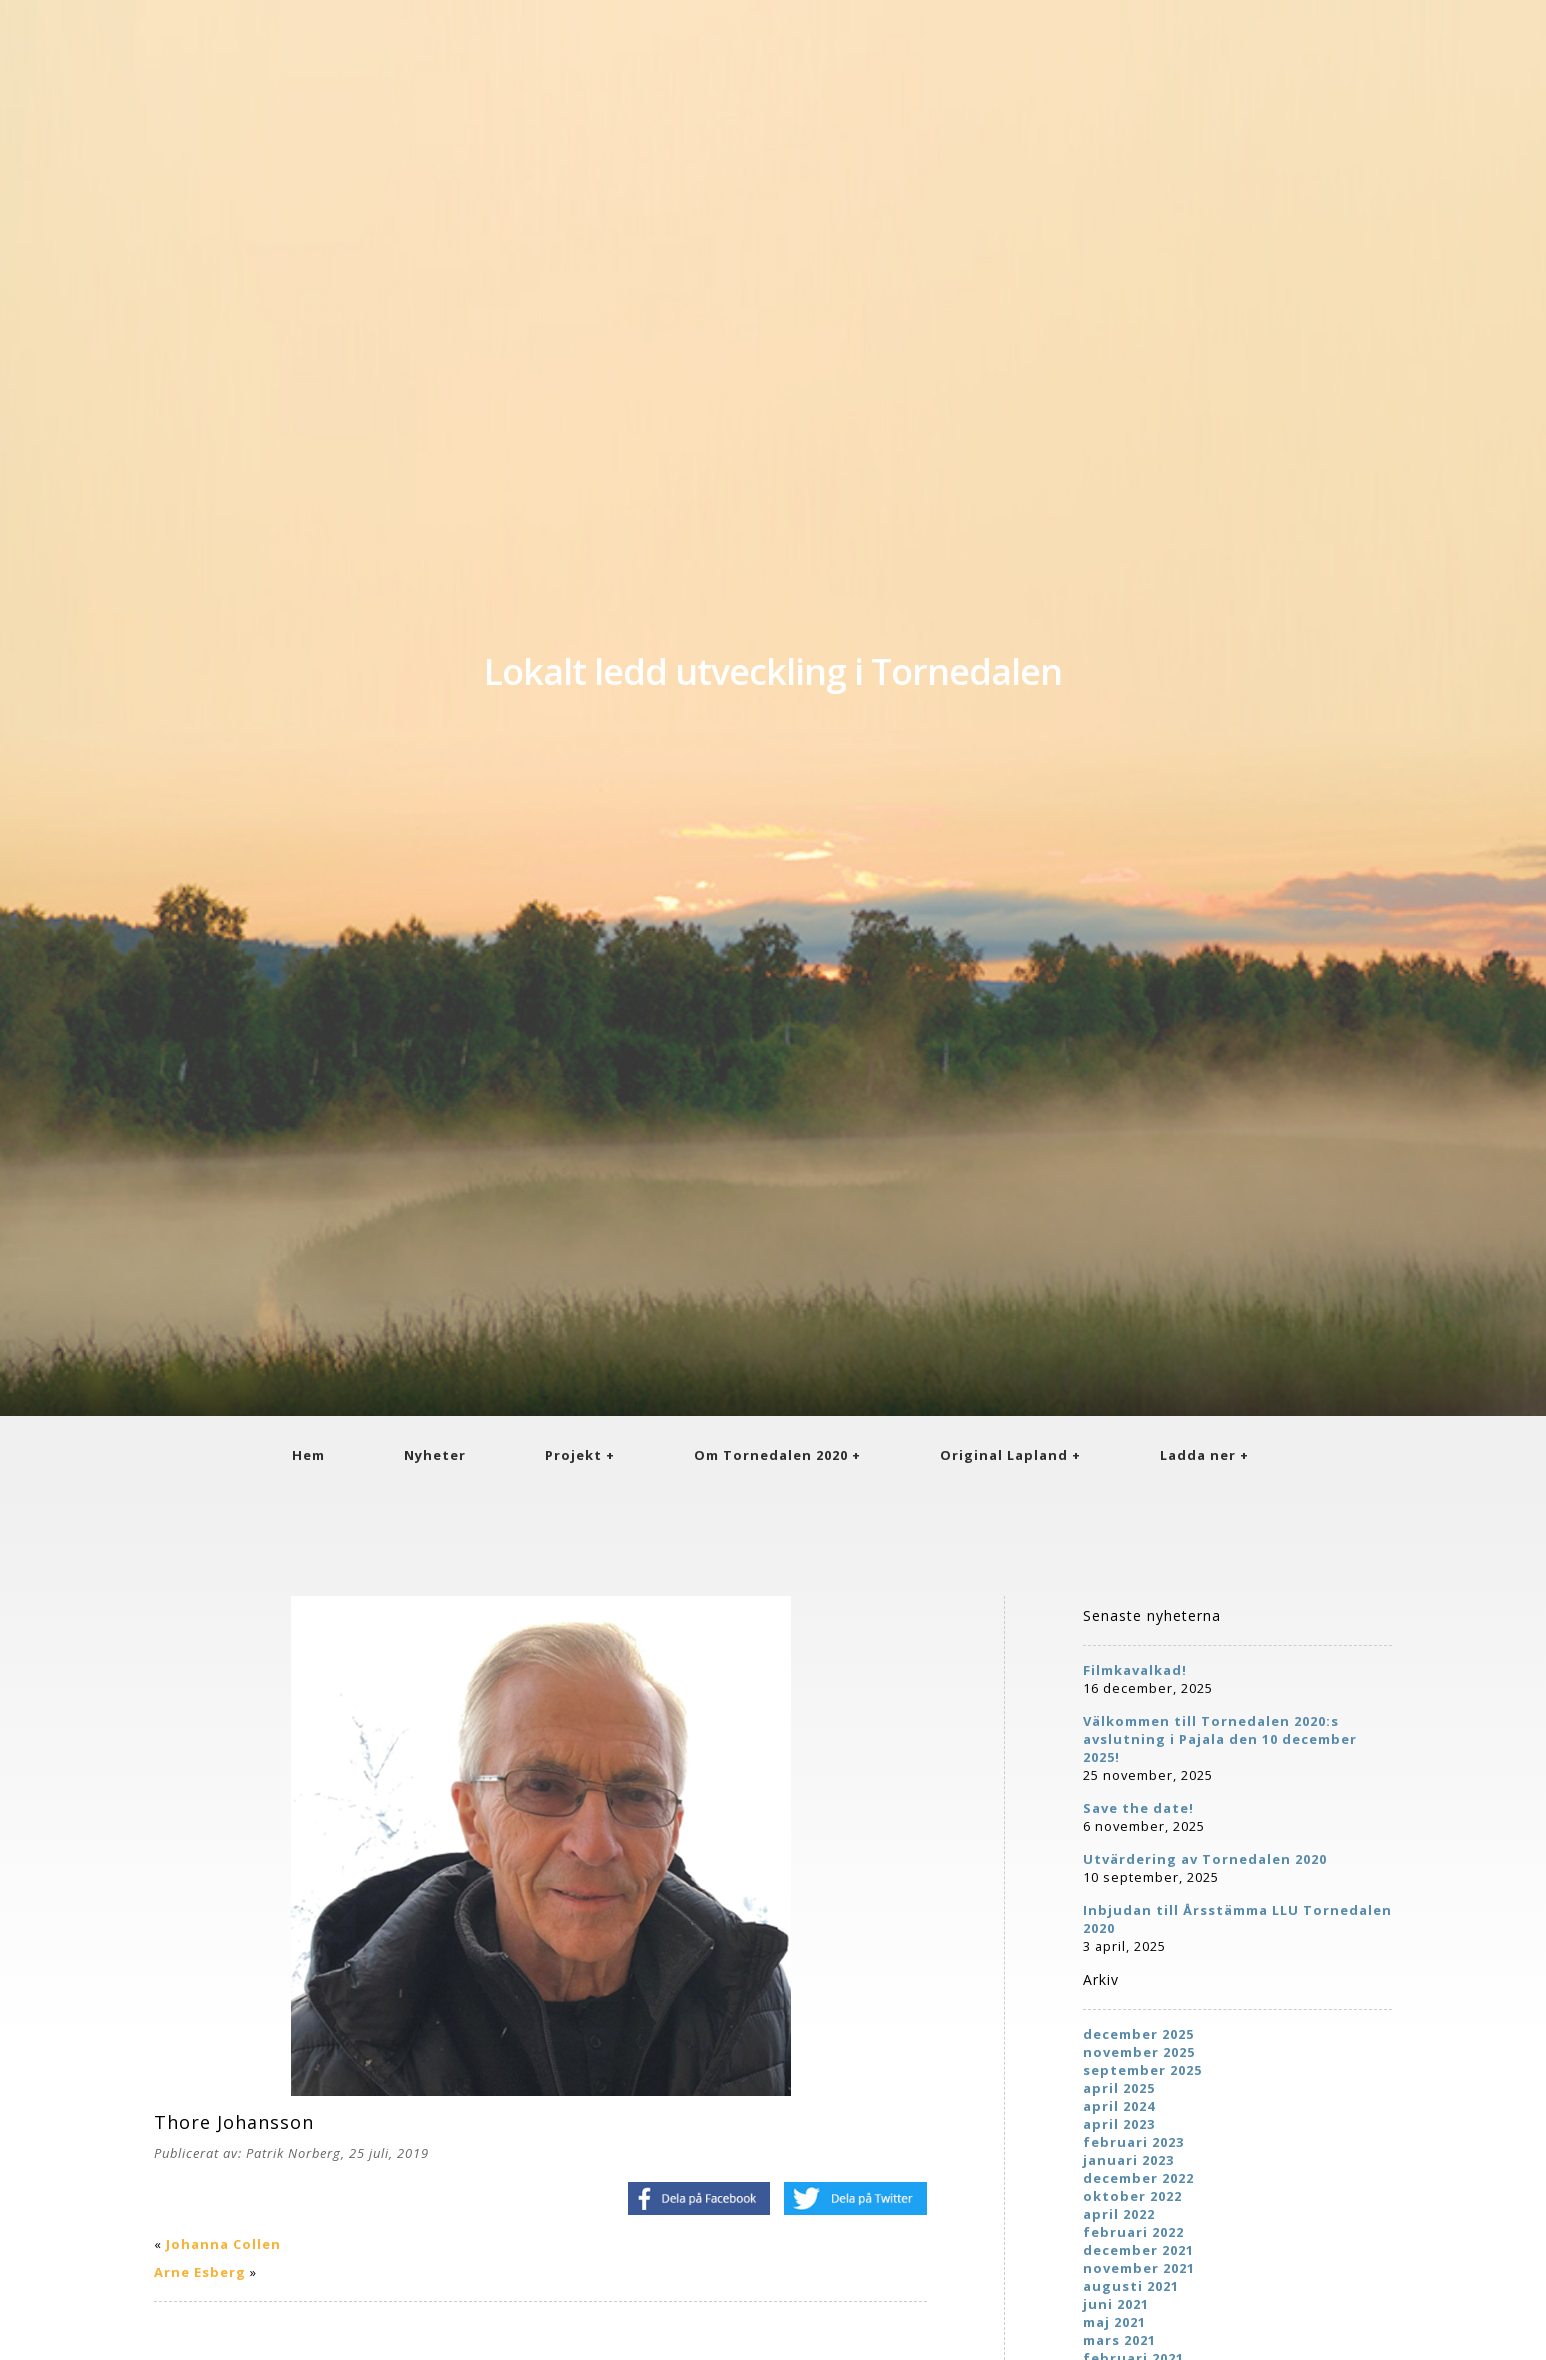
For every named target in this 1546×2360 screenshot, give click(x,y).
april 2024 (1119, 2106)
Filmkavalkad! (1135, 1670)
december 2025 (1138, 2034)
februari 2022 (1133, 2232)
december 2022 (1138, 2178)
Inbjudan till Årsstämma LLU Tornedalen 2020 (1237, 1919)
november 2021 (1139, 2268)
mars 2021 (1119, 2340)
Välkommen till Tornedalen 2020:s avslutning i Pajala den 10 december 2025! (1220, 1739)
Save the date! (1138, 1808)
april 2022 (1119, 2214)
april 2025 (1119, 2088)
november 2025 (1139, 2052)
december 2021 (1138, 2250)
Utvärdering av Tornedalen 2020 (1205, 1859)
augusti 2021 (1131, 2286)
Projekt (573, 1455)
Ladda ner (1198, 1455)
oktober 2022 (1132, 2196)
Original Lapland (1004, 1455)
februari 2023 (1133, 2142)
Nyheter (435, 1455)
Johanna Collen (223, 2244)
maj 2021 (1114, 2322)
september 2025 (1142, 2070)
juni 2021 (1116, 2304)
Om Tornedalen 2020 (771, 1455)
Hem (308, 1455)
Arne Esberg (200, 2272)
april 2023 (1119, 2124)
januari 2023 (1128, 2160)
